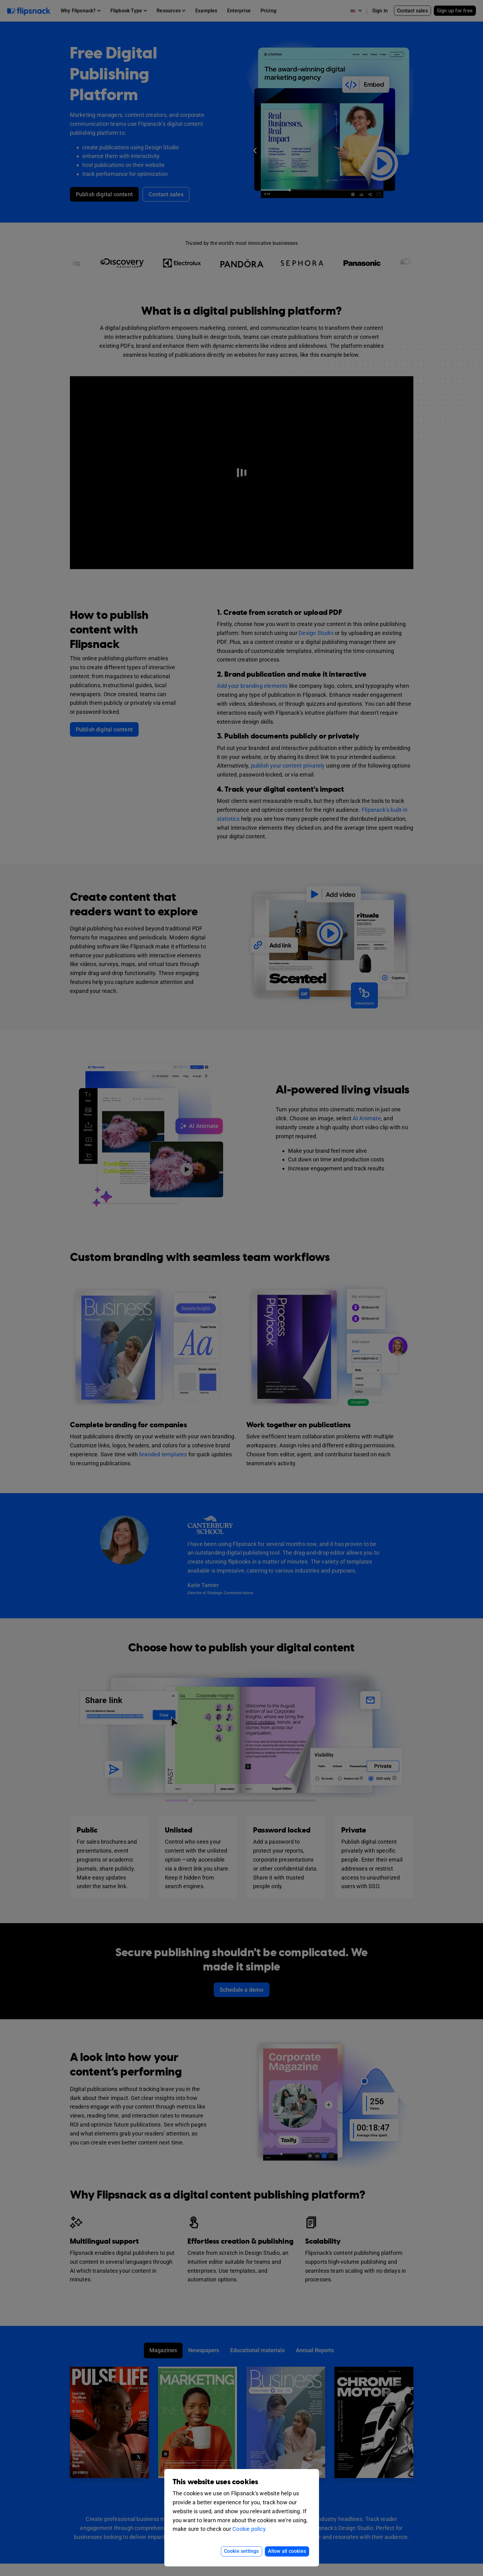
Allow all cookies (287, 2551)
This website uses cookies (215, 2481)
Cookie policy (249, 2529)
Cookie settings (241, 2551)
